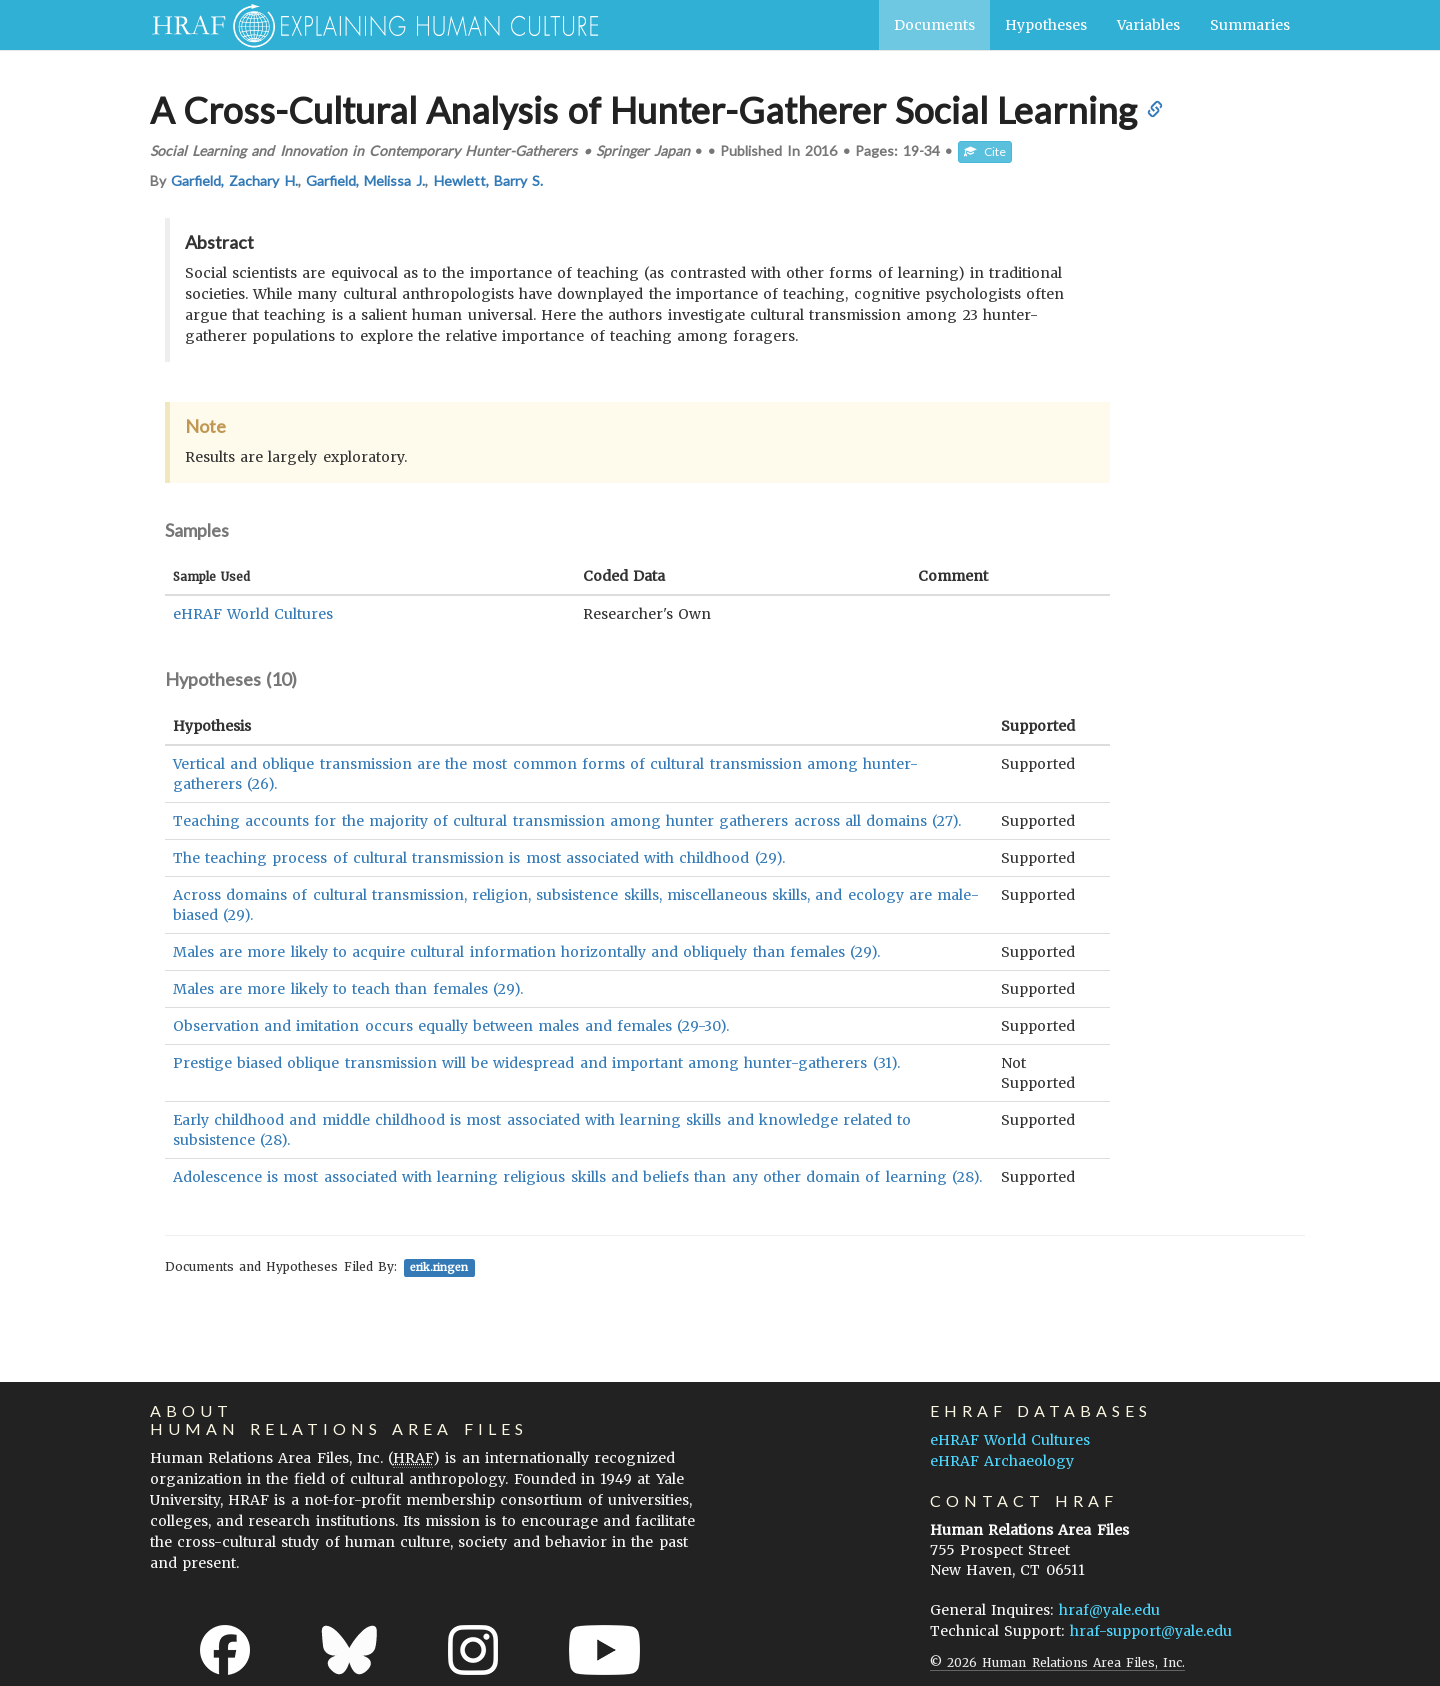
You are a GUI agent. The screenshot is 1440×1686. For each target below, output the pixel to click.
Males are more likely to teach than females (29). (348, 989)
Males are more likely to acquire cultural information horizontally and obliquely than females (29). (526, 952)
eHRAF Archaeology (1002, 1461)
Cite (985, 151)
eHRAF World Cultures (253, 614)
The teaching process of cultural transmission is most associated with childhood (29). (479, 858)
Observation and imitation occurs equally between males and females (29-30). (451, 1026)
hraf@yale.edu (1109, 1610)
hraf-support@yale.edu (1151, 1631)
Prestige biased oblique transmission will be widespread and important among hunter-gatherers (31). (536, 1063)
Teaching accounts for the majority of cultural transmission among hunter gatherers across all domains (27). (567, 821)
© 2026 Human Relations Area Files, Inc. (1057, 1662)
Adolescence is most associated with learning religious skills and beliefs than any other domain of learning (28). (577, 1177)
